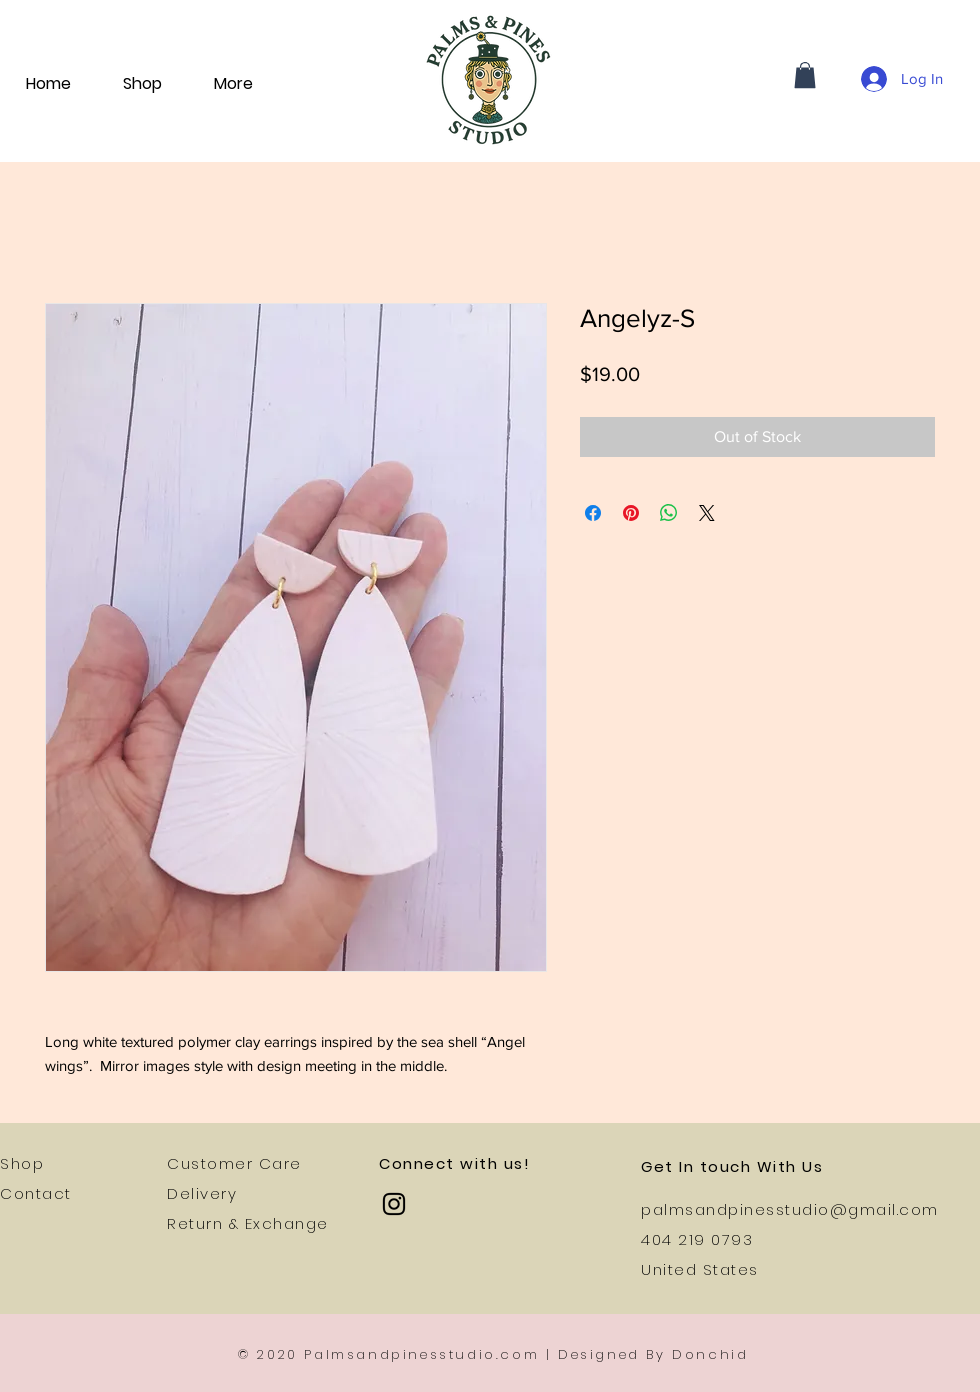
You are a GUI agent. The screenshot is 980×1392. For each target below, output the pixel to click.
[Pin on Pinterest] (631, 513)
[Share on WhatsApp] (669, 513)
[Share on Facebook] (593, 513)
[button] (805, 75)
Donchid (710, 1354)
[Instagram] (394, 1204)
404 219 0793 (697, 1239)
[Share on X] (707, 513)
